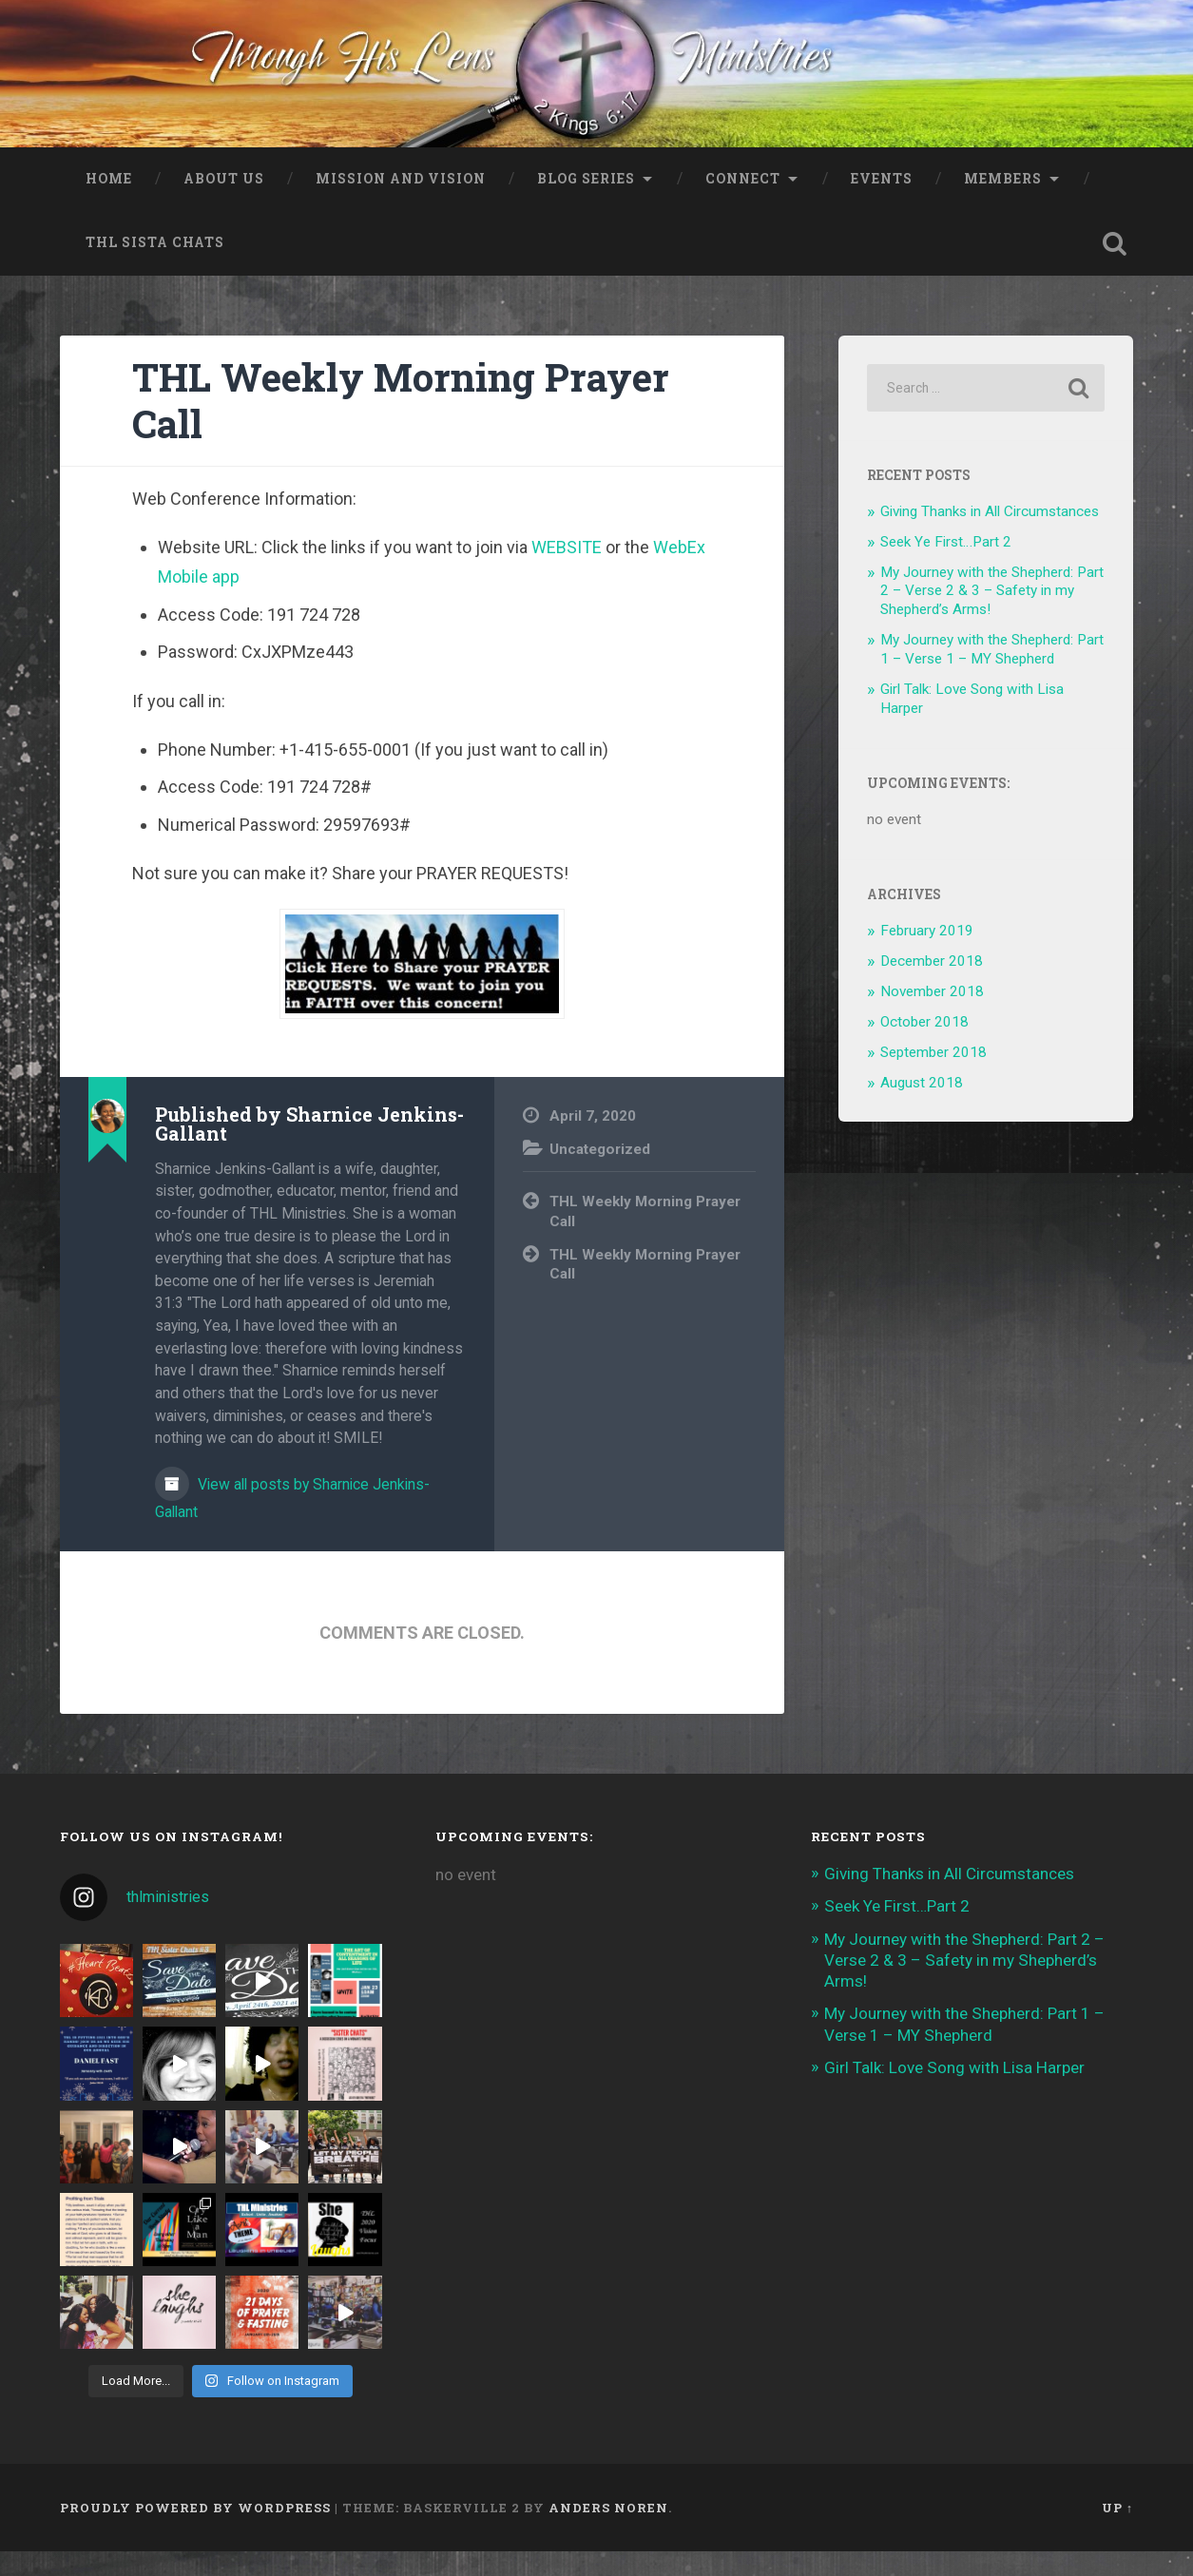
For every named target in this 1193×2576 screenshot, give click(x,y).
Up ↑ (1117, 2531)
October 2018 (924, 1045)
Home (109, 202)
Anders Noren (608, 2531)
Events (882, 202)
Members (1003, 202)
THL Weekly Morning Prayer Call (400, 424)
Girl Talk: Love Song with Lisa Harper (954, 2091)
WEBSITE (566, 572)
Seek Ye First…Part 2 (945, 565)
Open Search (1114, 268)
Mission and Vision (401, 202)
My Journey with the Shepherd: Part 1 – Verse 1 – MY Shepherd (992, 674)
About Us (223, 202)
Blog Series (586, 202)
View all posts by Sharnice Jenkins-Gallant (292, 1522)
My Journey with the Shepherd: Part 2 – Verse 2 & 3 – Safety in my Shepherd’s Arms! (992, 615)
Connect (742, 202)
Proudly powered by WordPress (195, 2531)
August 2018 (921, 1106)
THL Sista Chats (155, 267)
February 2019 (926, 955)
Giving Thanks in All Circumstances (989, 535)
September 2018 (933, 1076)
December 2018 (931, 985)
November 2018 (932, 1015)
